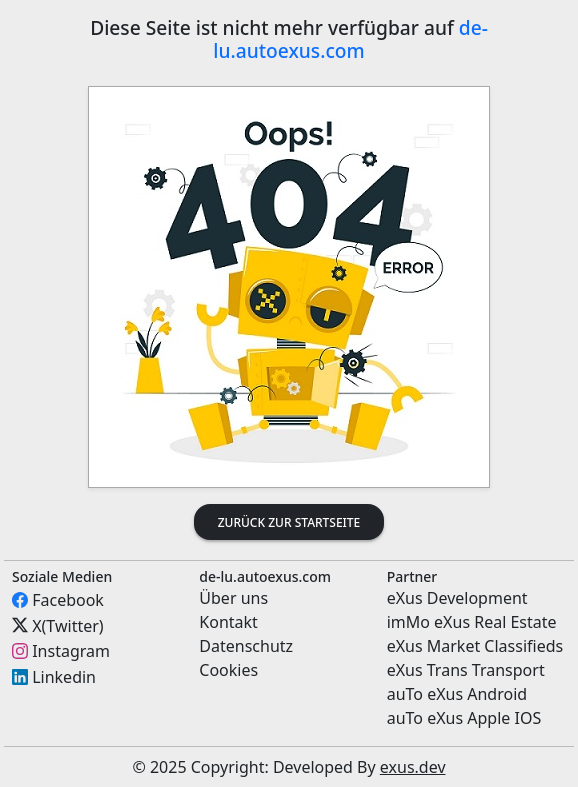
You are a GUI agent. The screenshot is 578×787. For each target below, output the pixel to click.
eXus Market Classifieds (475, 646)
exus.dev (413, 767)
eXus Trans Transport (466, 670)
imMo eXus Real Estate (472, 622)
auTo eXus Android (457, 694)
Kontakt (228, 622)
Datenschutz (246, 646)
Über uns (233, 598)
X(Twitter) (67, 625)
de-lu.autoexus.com (350, 39)
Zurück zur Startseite (289, 522)
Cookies (228, 670)
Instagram (71, 651)
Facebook (68, 600)
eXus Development (457, 598)
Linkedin (64, 677)
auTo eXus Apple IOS (464, 718)
